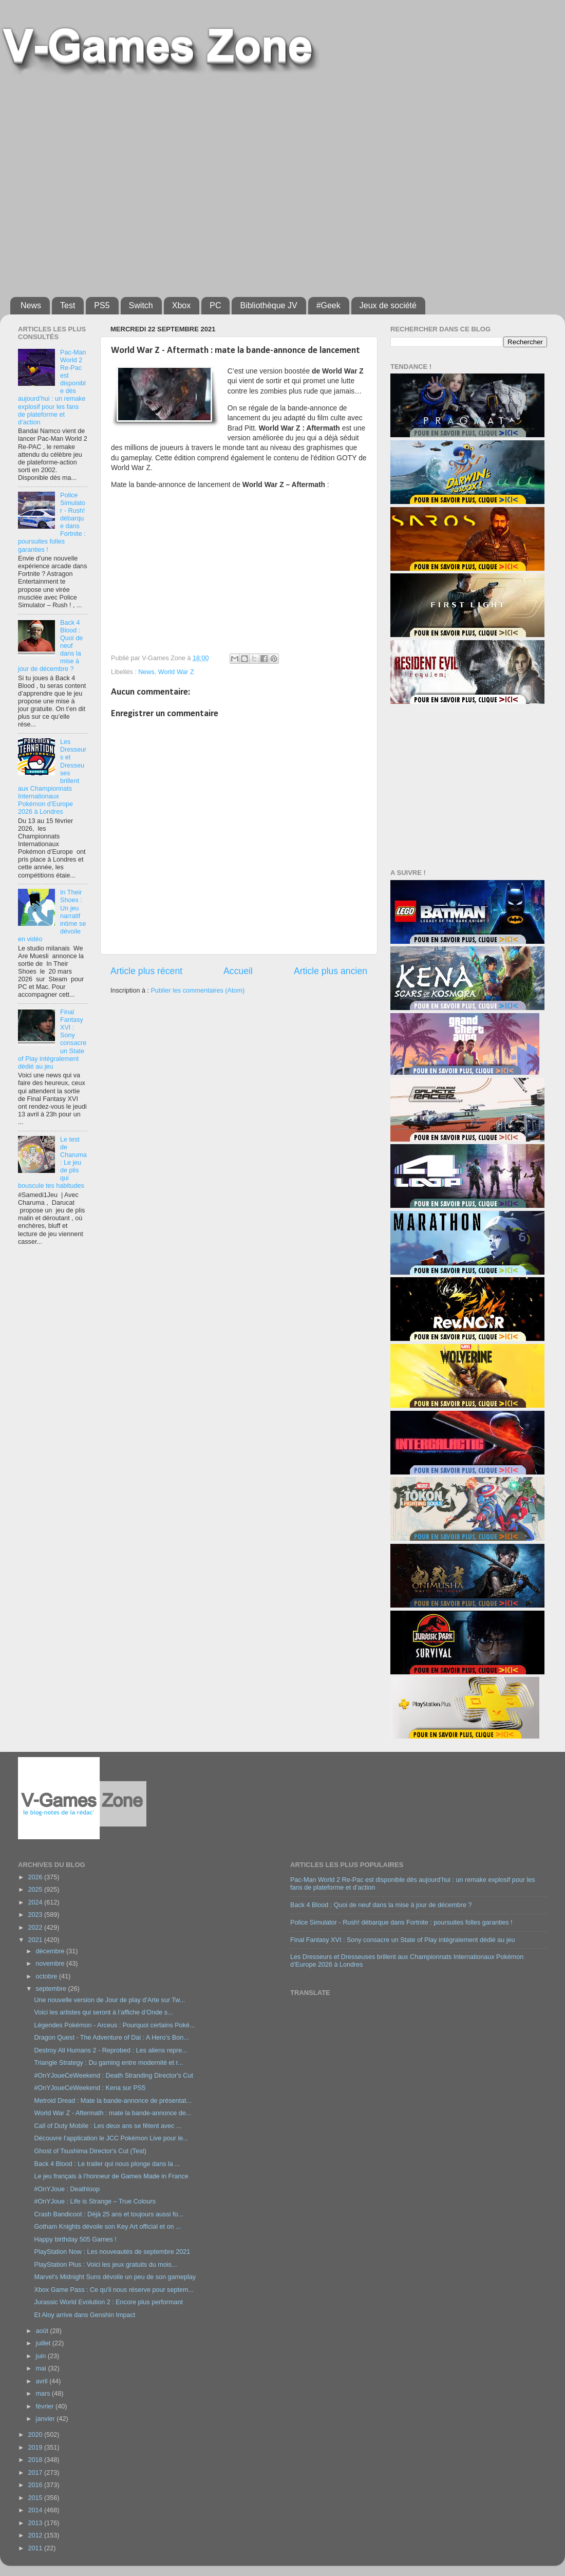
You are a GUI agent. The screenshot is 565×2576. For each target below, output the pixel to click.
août (43, 2331)
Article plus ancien (330, 971)
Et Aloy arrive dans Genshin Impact (84, 2315)
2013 (36, 2523)
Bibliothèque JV (268, 305)
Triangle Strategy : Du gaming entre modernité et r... (108, 2062)
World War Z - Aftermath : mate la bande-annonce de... (112, 2113)
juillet (44, 2343)
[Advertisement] (96, 182)
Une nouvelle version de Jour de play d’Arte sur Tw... (109, 2000)
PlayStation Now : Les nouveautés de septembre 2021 (112, 2251)
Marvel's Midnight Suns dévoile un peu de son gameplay (115, 2277)
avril (43, 2381)
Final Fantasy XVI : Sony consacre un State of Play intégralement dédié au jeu (402, 1940)
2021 (36, 1940)
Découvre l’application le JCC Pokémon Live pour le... (111, 2138)
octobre (48, 1976)
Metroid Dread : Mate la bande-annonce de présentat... (113, 2100)
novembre (51, 1963)
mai (42, 2368)
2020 (36, 2434)
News (31, 305)
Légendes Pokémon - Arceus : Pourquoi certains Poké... (114, 2025)
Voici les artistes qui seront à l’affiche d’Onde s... (103, 2012)
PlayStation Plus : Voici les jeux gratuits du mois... (105, 2264)
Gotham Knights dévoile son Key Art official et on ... (107, 2226)
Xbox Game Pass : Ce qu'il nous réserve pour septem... (113, 2289)
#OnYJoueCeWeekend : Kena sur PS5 (89, 2088)
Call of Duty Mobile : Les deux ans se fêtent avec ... (107, 2126)
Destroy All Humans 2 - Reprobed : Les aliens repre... (110, 2050)
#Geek (328, 305)
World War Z (176, 672)
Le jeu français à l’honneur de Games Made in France (111, 2176)
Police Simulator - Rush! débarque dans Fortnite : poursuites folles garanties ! (401, 1922)
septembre (52, 1988)
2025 (36, 1889)
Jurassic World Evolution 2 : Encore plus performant (108, 2302)
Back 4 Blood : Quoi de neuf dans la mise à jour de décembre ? (381, 1905)
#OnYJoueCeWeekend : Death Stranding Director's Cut (113, 2075)
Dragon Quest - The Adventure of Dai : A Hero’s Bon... (111, 2037)
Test (67, 305)
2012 (36, 2535)
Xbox (181, 305)
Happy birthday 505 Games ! (75, 2239)
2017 (36, 2472)
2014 (36, 2510)
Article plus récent (146, 971)
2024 (36, 1902)
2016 (36, 2485)
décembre (51, 1951)
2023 (36, 1914)
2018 (36, 2459)
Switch (141, 305)
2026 (36, 1877)
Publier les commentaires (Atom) (197, 990)
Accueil (238, 971)
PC (215, 305)
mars (44, 2393)
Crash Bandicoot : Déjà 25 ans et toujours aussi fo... (108, 2214)
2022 (36, 1927)
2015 (36, 2498)
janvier (46, 2418)
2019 (36, 2447)
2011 (36, 2548)
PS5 (101, 305)
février (46, 2406)
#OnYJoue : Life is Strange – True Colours (95, 2201)
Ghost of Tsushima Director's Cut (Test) (90, 2151)
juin (42, 2356)
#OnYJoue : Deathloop (66, 2189)
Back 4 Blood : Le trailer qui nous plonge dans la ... (107, 2164)
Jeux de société (388, 305)
